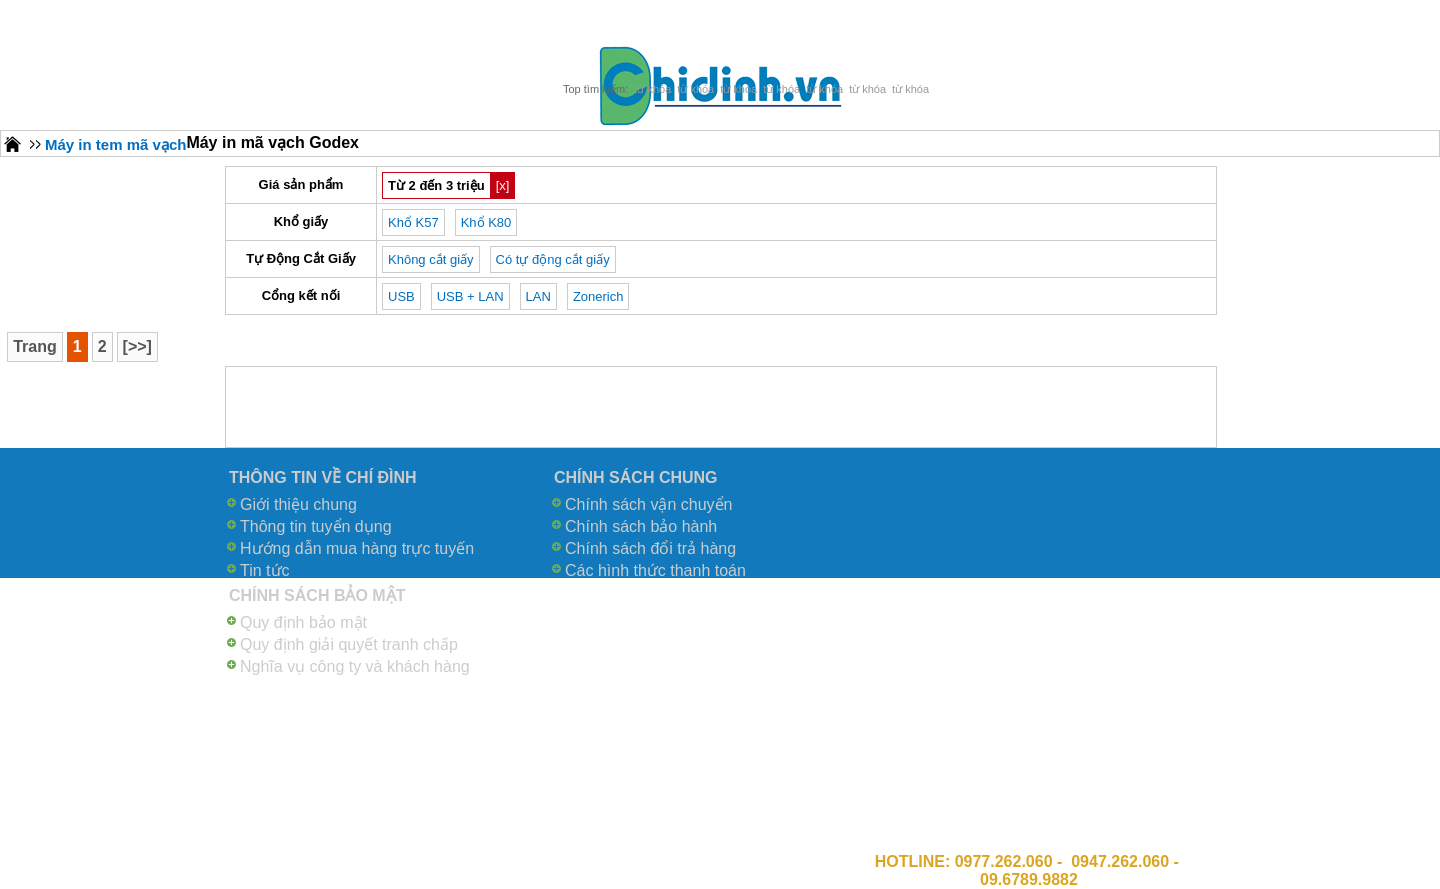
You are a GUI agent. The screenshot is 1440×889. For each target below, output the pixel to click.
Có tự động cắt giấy (553, 259)
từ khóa (652, 89)
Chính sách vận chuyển (648, 504)
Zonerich (598, 296)
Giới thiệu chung (298, 504)
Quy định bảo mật (303, 622)
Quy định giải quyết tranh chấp (349, 644)
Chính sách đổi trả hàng (650, 548)
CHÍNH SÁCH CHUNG (636, 477)
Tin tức (265, 570)
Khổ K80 (486, 222)
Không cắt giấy (431, 259)
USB (401, 296)
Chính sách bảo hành (641, 526)
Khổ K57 (413, 222)
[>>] (137, 346)
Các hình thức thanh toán (655, 570)
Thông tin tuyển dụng (316, 526)
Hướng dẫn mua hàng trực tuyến (357, 548)
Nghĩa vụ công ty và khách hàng (355, 666)
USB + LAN (470, 296)
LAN (538, 296)
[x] (503, 185)
